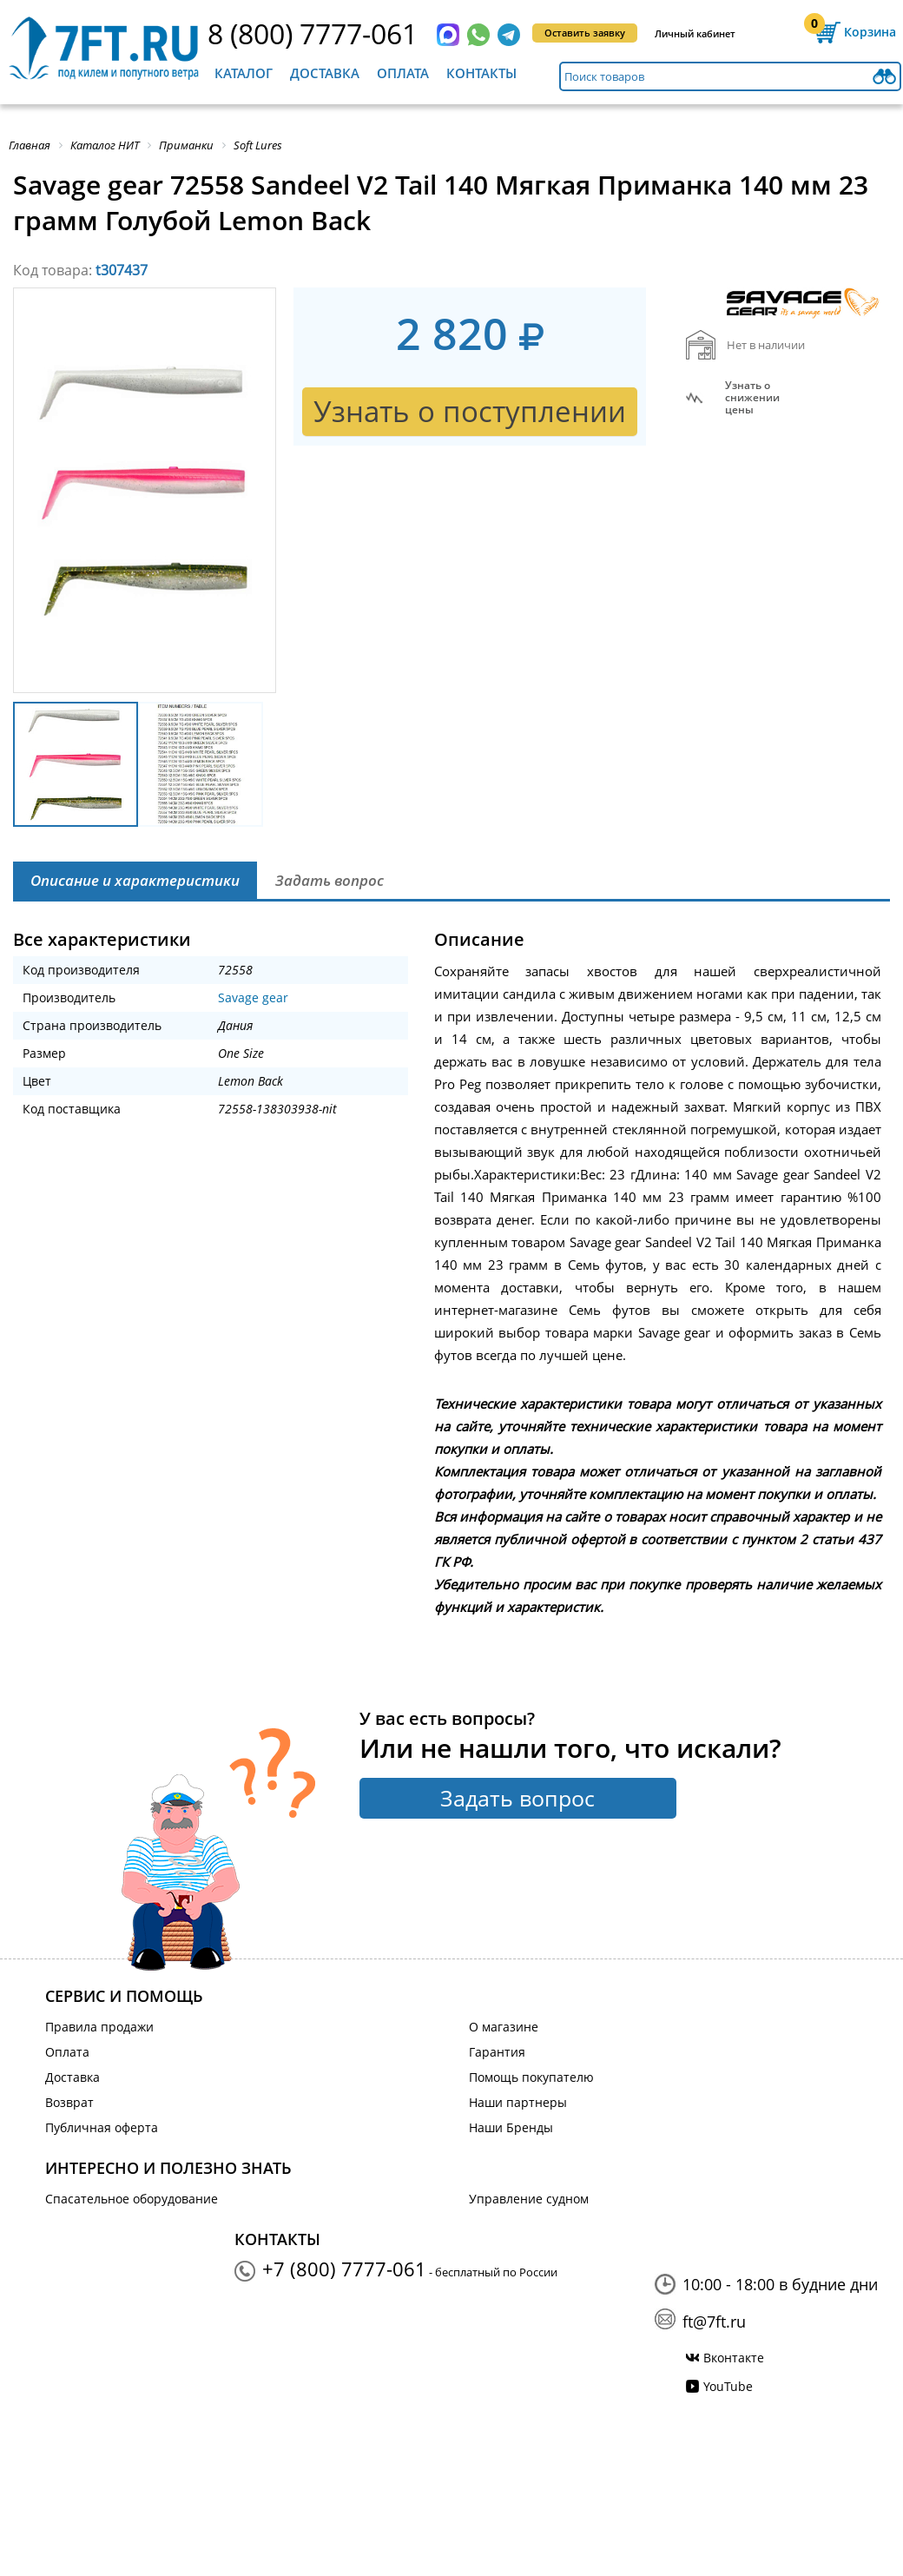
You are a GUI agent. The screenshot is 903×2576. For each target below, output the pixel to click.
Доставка (324, 73)
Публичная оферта (101, 2127)
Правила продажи (99, 2026)
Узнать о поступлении (469, 411)
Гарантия (497, 2052)
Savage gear (253, 997)
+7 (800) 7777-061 (344, 2269)
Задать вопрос (517, 1798)
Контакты (481, 73)
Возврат (69, 2102)
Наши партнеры (518, 2102)
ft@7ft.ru (714, 2321)
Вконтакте (733, 2357)
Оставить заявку (584, 32)
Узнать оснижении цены (752, 398)
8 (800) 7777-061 (313, 33)
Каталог (243, 73)
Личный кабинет (695, 33)
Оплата (403, 73)
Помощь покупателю (531, 2077)
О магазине (503, 2026)
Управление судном (529, 2198)
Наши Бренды (511, 2127)
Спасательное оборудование (131, 2198)
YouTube (728, 2386)
